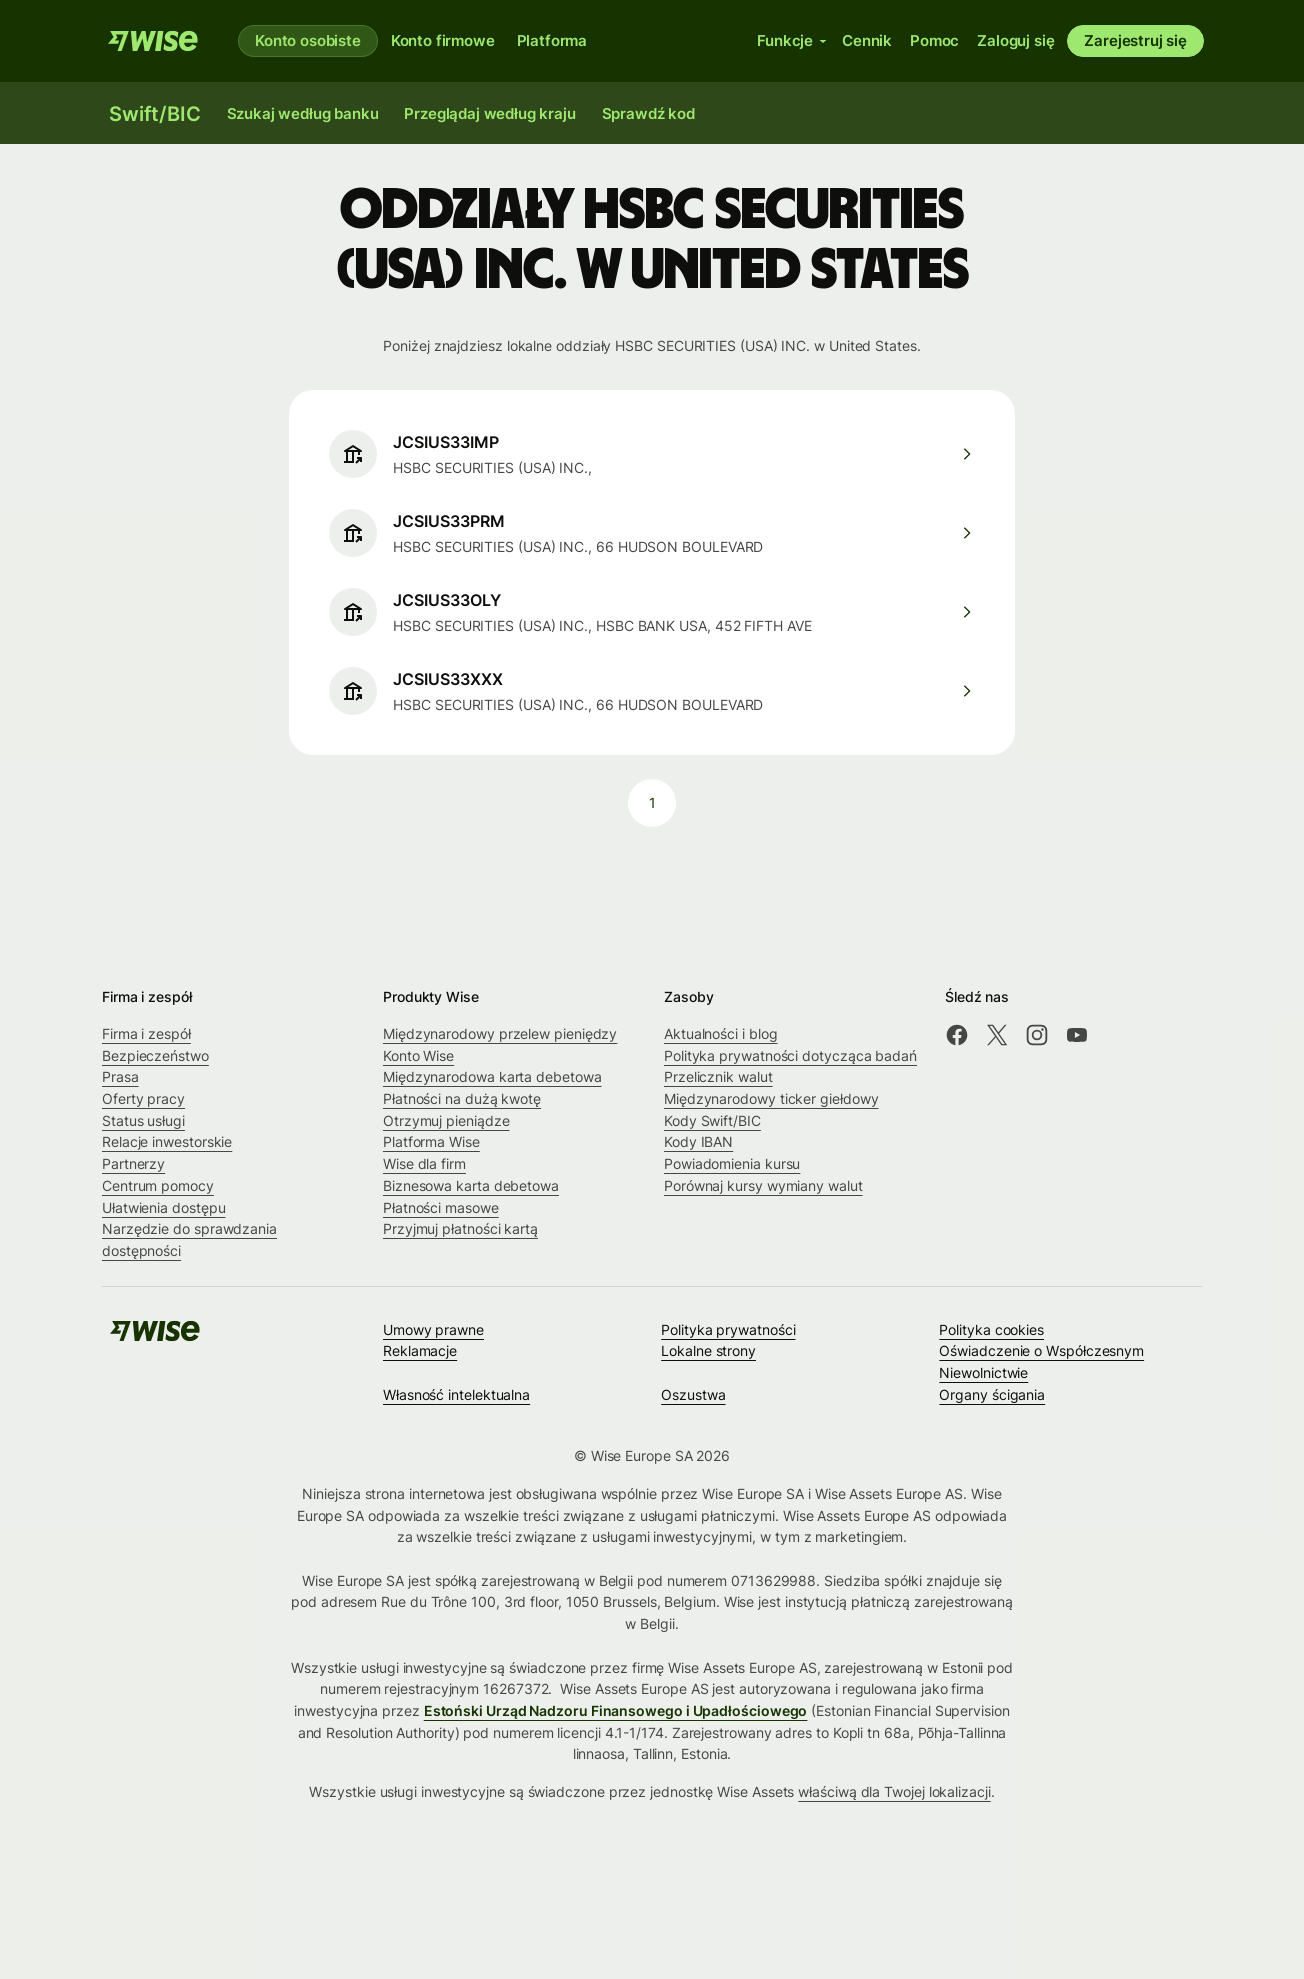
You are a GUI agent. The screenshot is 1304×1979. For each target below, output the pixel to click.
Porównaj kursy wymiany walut (763, 1185)
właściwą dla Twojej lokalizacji (894, 1791)
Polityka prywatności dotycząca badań (790, 1055)
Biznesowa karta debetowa (471, 1185)
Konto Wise (418, 1055)
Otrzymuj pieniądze (446, 1120)
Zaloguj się (1015, 40)
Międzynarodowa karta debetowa (492, 1076)
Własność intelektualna (456, 1394)
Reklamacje (420, 1350)
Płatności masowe (441, 1207)
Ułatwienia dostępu (164, 1207)
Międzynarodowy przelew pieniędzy (500, 1033)
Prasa (120, 1076)
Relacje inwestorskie (167, 1141)
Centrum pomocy (158, 1185)
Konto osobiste (308, 40)
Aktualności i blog (721, 1033)
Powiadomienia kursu (732, 1163)
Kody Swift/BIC (712, 1120)
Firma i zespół (146, 1033)
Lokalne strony (708, 1350)
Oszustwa (693, 1394)
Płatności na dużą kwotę (462, 1098)
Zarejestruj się (1135, 40)
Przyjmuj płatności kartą (460, 1228)
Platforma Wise (431, 1141)
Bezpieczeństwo (155, 1055)
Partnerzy (133, 1163)
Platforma (552, 40)
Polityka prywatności (728, 1329)
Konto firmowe (443, 40)
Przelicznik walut (718, 1076)
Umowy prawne (433, 1329)
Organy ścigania (992, 1394)
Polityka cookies (991, 1329)
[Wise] (153, 41)
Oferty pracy (143, 1098)
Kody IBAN (698, 1141)
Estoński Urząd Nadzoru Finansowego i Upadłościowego (616, 1710)
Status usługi (143, 1120)
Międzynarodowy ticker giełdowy (771, 1098)
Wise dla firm (424, 1163)
